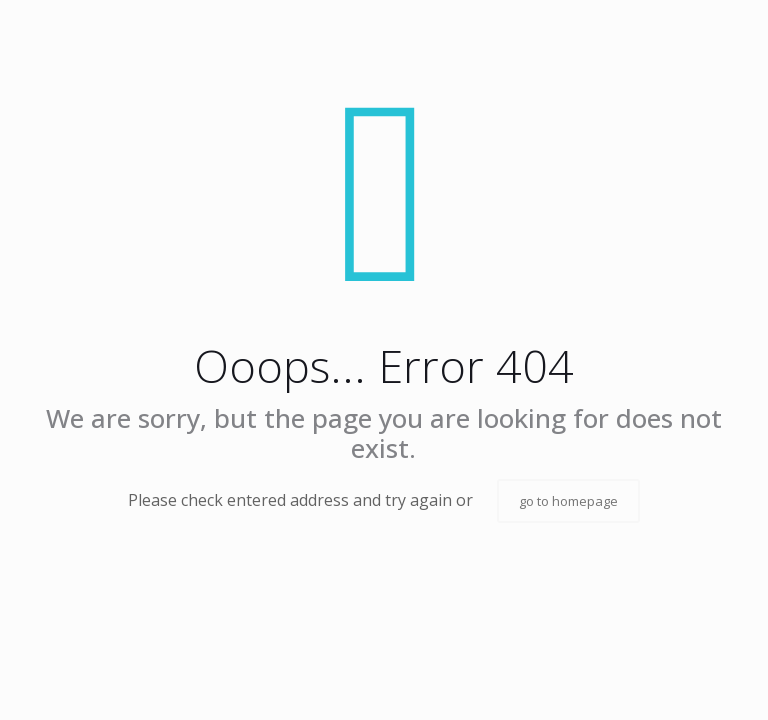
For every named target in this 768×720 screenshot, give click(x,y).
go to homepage (568, 501)
